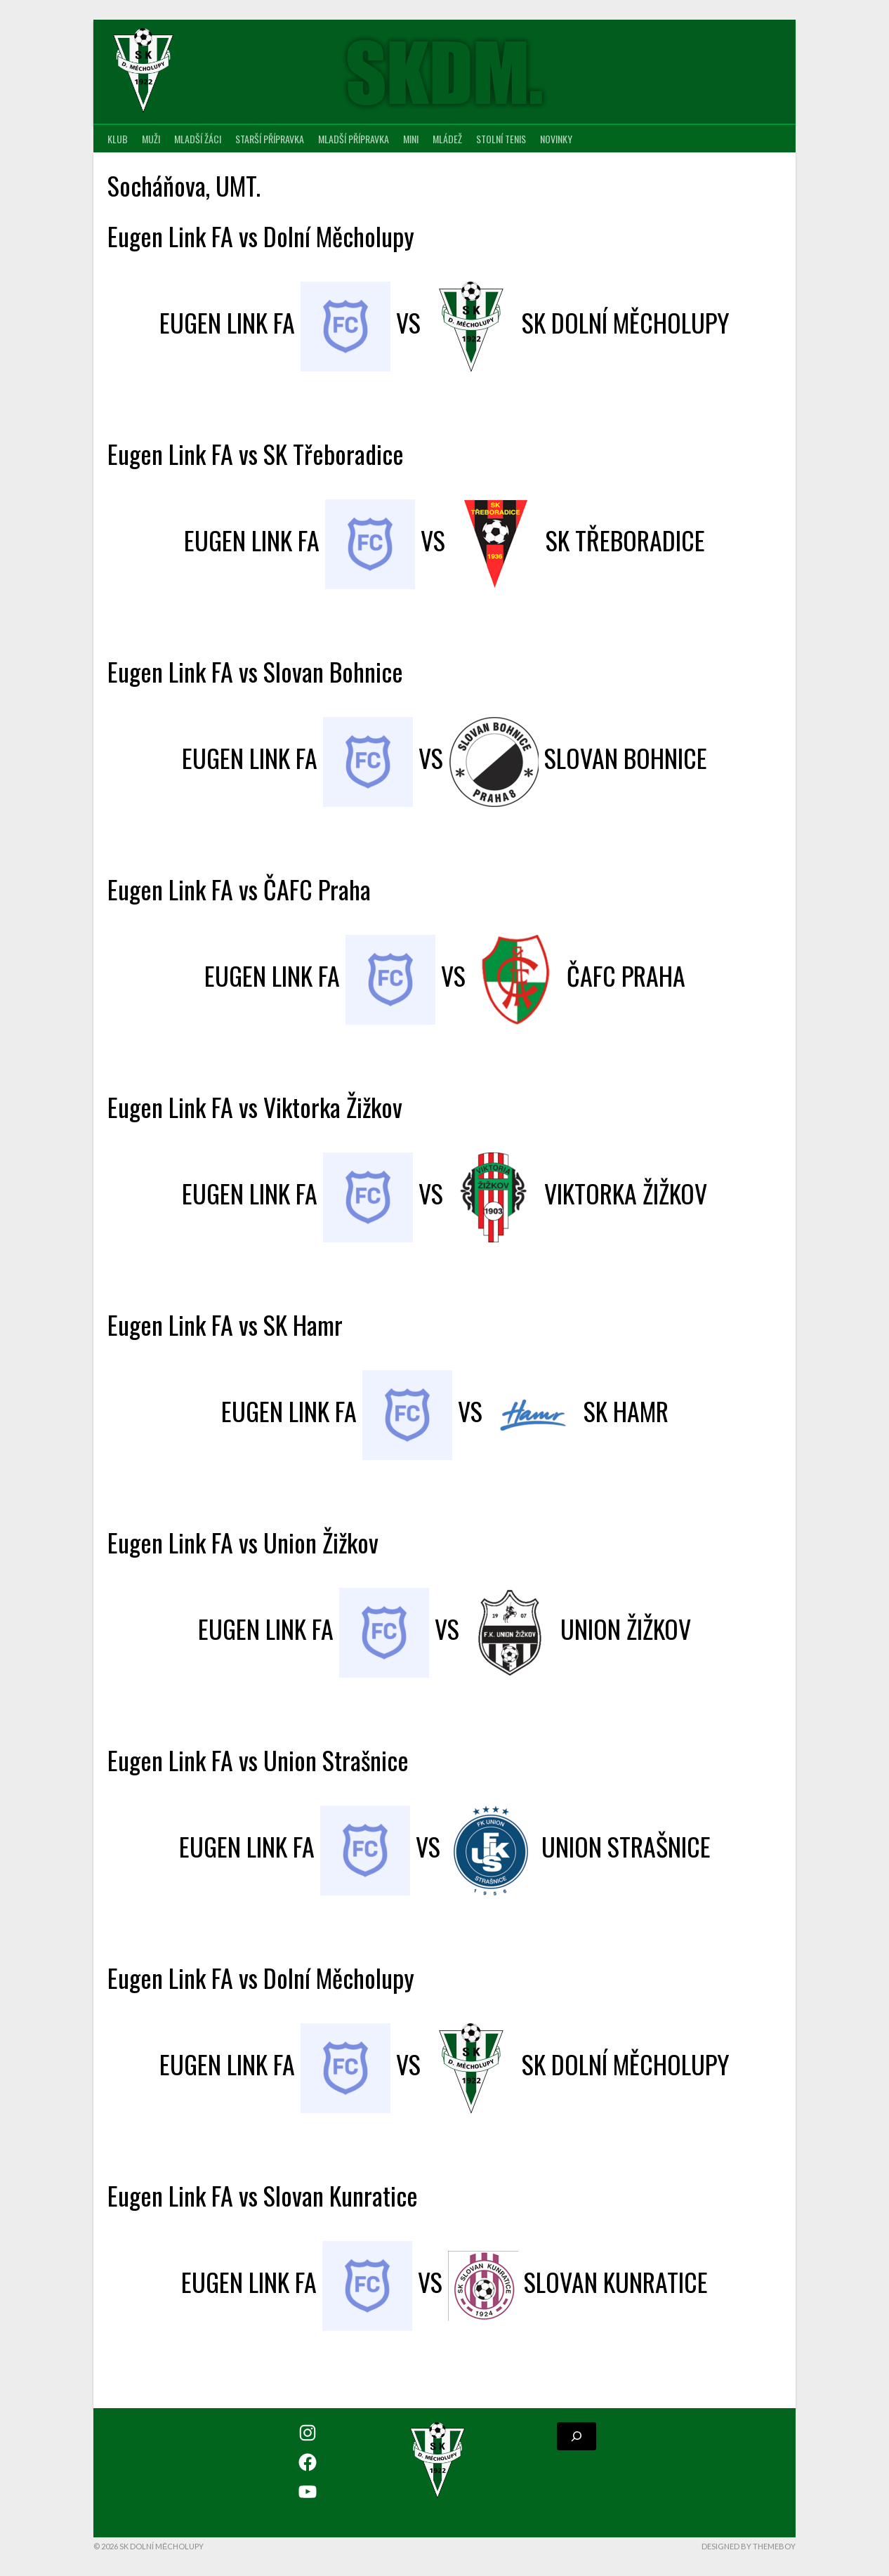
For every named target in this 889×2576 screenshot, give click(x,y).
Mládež (447, 138)
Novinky (556, 138)
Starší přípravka (269, 138)
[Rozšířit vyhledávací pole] (576, 2436)
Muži (151, 138)
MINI (411, 138)
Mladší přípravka (353, 138)
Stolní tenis (501, 138)
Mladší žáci (197, 138)
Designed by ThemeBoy (749, 2546)
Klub (117, 138)
